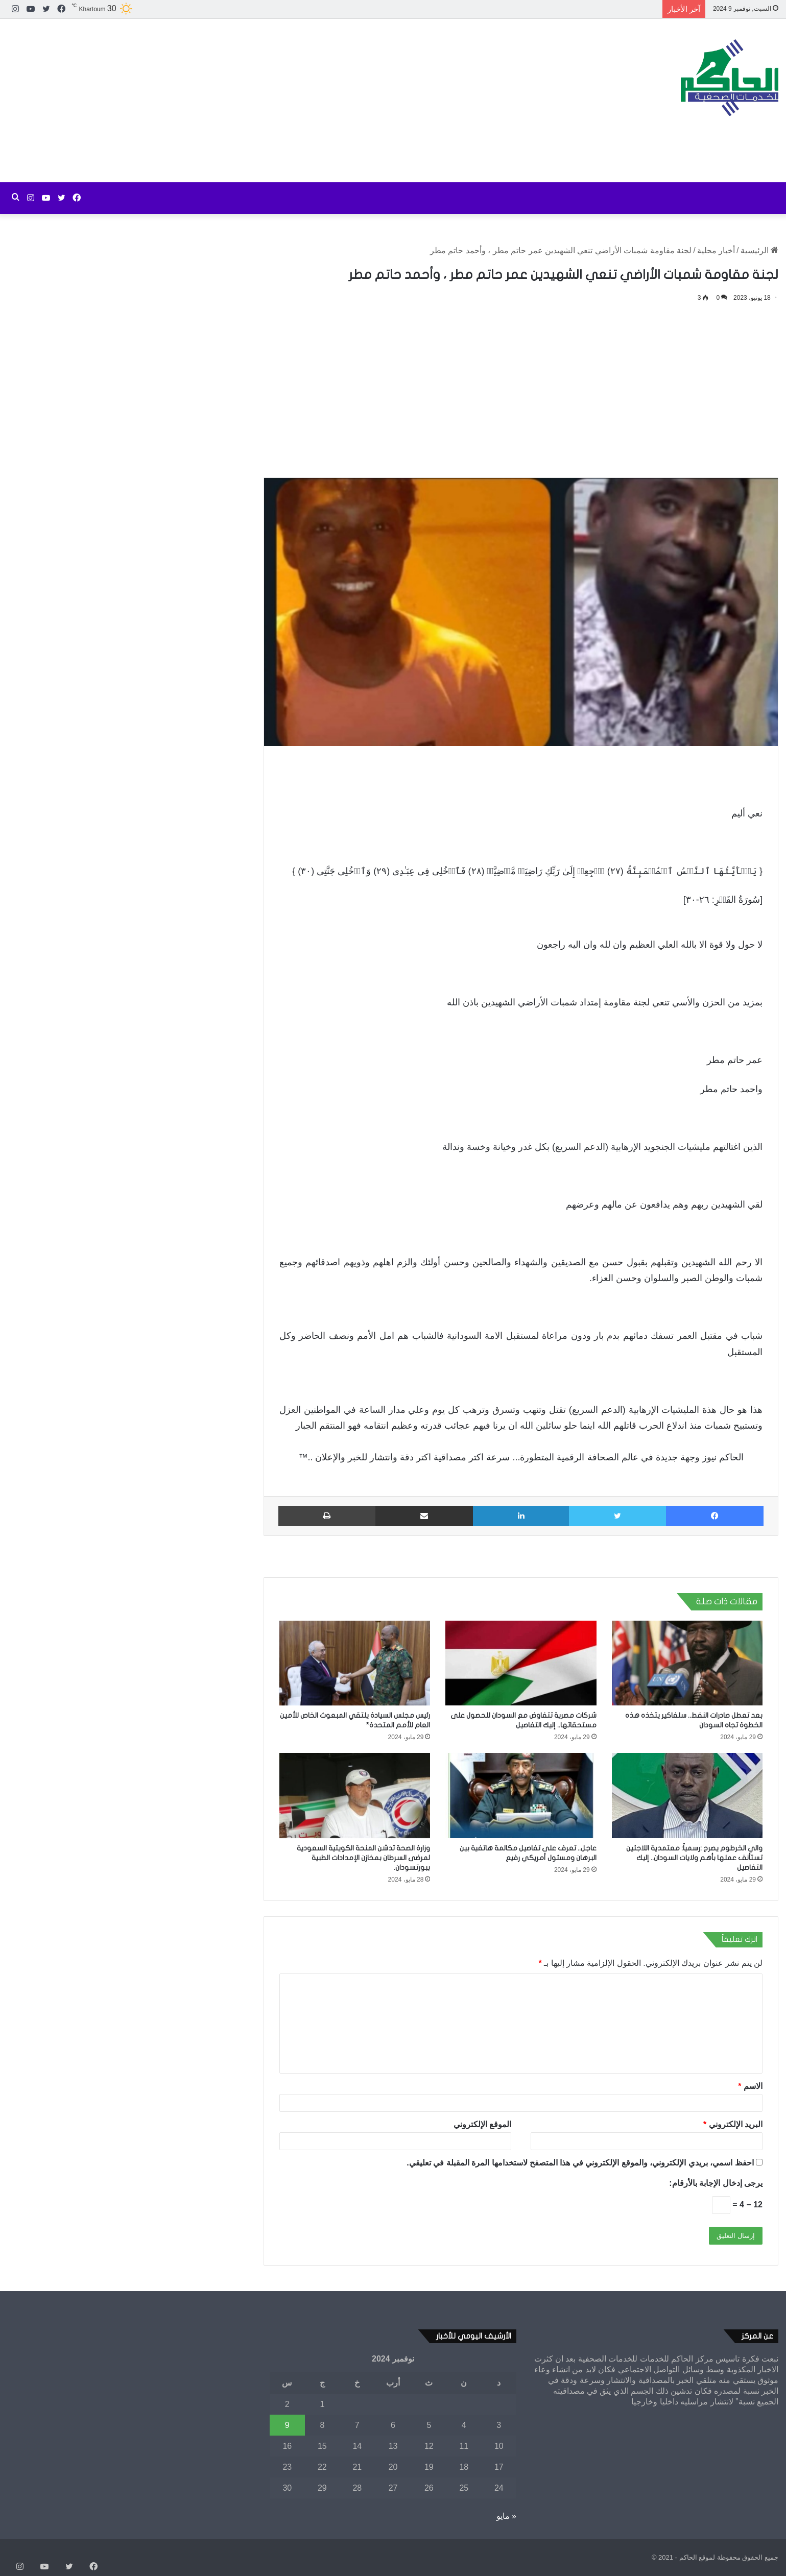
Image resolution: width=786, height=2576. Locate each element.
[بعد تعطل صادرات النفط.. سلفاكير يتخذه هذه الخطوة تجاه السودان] (687, 1663)
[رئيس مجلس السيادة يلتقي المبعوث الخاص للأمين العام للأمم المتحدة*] (354, 1663)
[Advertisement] (262, 100)
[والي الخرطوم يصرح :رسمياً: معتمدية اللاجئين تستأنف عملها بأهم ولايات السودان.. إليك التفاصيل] (687, 1795)
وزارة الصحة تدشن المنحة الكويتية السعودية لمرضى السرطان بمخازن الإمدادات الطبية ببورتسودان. (363, 1857)
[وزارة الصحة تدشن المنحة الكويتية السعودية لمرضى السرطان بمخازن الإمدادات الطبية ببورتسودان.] (354, 1795)
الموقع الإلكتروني (482, 2124)
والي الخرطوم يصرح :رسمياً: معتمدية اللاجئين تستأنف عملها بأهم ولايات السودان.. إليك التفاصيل (694, 1857)
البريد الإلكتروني (733, 2124)
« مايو (506, 2516)
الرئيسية (759, 250)
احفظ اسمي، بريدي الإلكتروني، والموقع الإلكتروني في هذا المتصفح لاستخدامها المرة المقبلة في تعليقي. (580, 2162)
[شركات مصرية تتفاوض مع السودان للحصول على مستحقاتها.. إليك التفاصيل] (520, 1663)
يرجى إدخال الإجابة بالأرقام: (716, 2183)
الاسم (750, 2086)
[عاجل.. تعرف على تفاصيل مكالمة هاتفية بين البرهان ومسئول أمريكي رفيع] (520, 1795)
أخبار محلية (716, 250)
